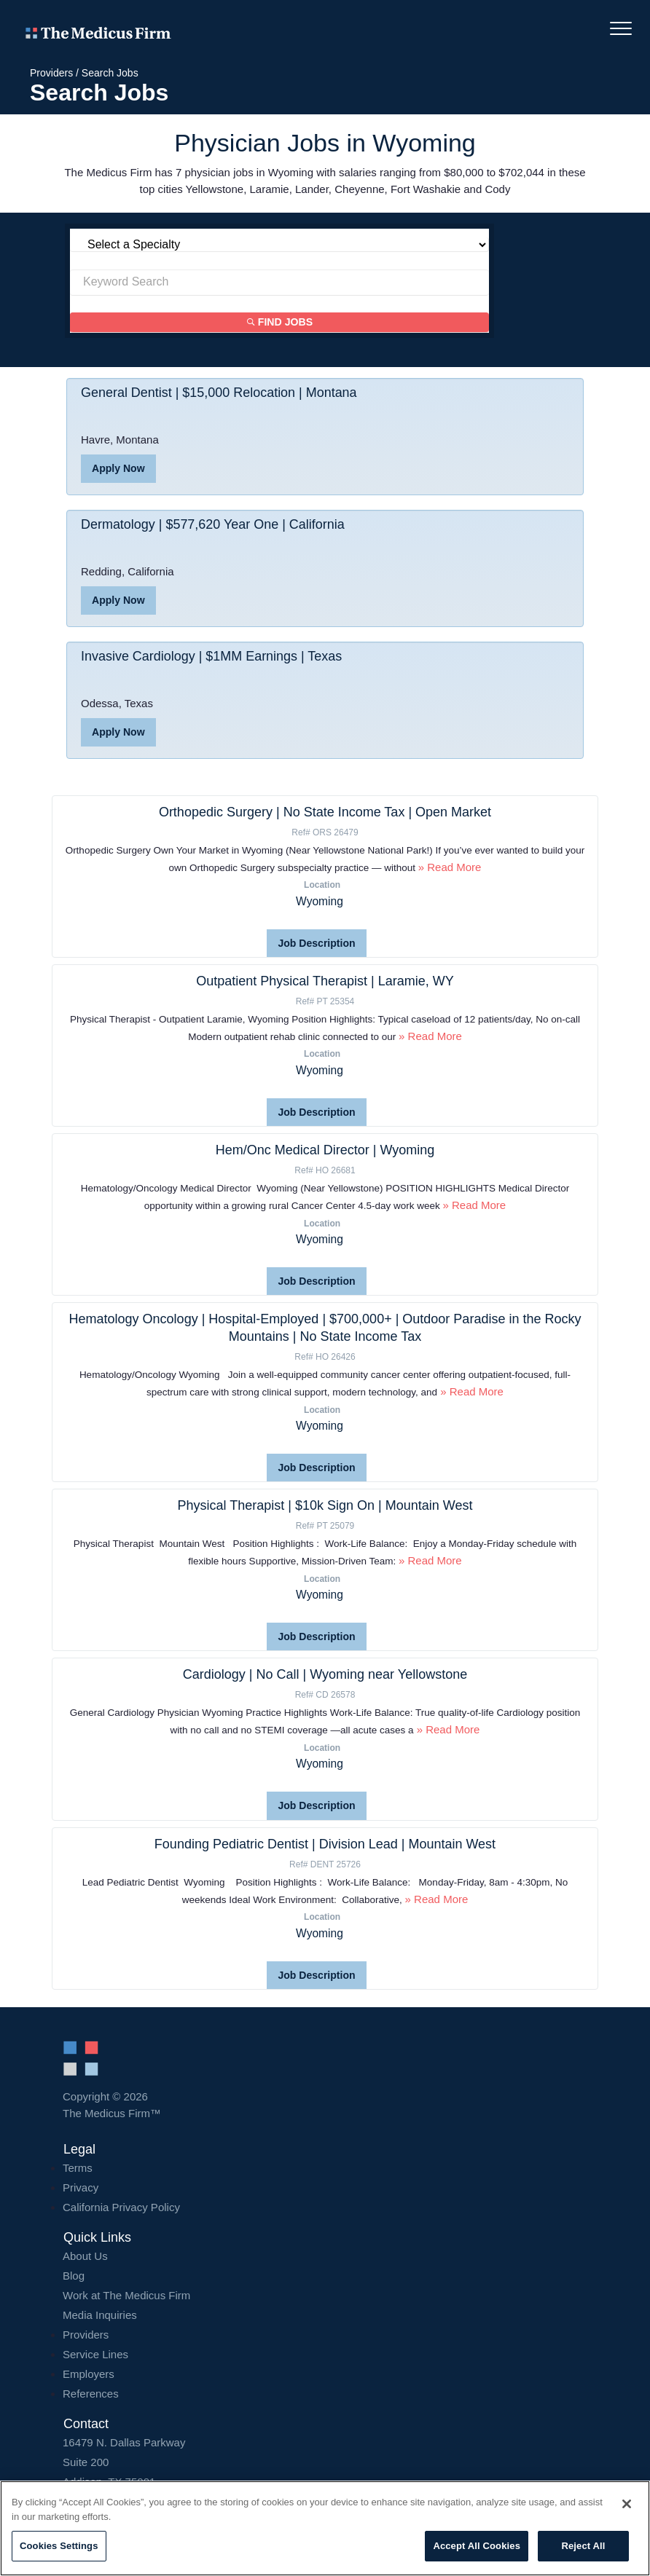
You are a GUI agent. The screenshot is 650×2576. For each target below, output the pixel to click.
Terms (78, 2167)
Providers (51, 73)
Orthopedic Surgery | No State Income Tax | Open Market (325, 812)
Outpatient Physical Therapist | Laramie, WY (325, 981)
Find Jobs (280, 322)
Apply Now (118, 469)
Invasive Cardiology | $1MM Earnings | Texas (211, 657)
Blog (74, 2275)
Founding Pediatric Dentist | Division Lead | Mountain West (325, 1843)
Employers (88, 2373)
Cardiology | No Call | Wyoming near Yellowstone (325, 1674)
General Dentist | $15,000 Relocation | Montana (219, 393)
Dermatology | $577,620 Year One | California (213, 525)
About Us (85, 2255)
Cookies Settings (59, 2545)
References (91, 2393)
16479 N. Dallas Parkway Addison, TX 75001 (325, 2461)
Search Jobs (110, 73)
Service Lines (95, 2353)
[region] (325, 2528)
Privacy (80, 2187)
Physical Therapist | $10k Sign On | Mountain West (325, 1505)
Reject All (583, 2545)
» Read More (450, 867)
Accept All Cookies (476, 2545)
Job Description (317, 943)
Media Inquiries (100, 2314)
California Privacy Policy (121, 2206)
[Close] (627, 2504)
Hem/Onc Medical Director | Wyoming (325, 1150)
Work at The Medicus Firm (126, 2294)
